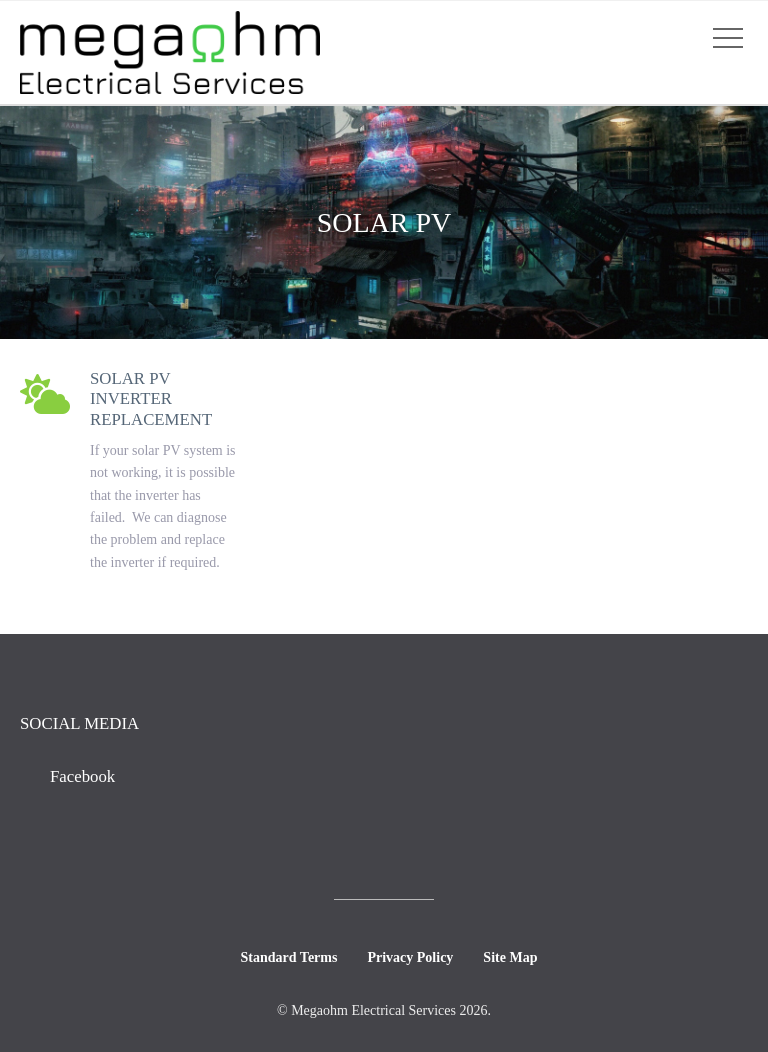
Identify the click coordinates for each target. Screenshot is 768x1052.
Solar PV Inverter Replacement (151, 398)
